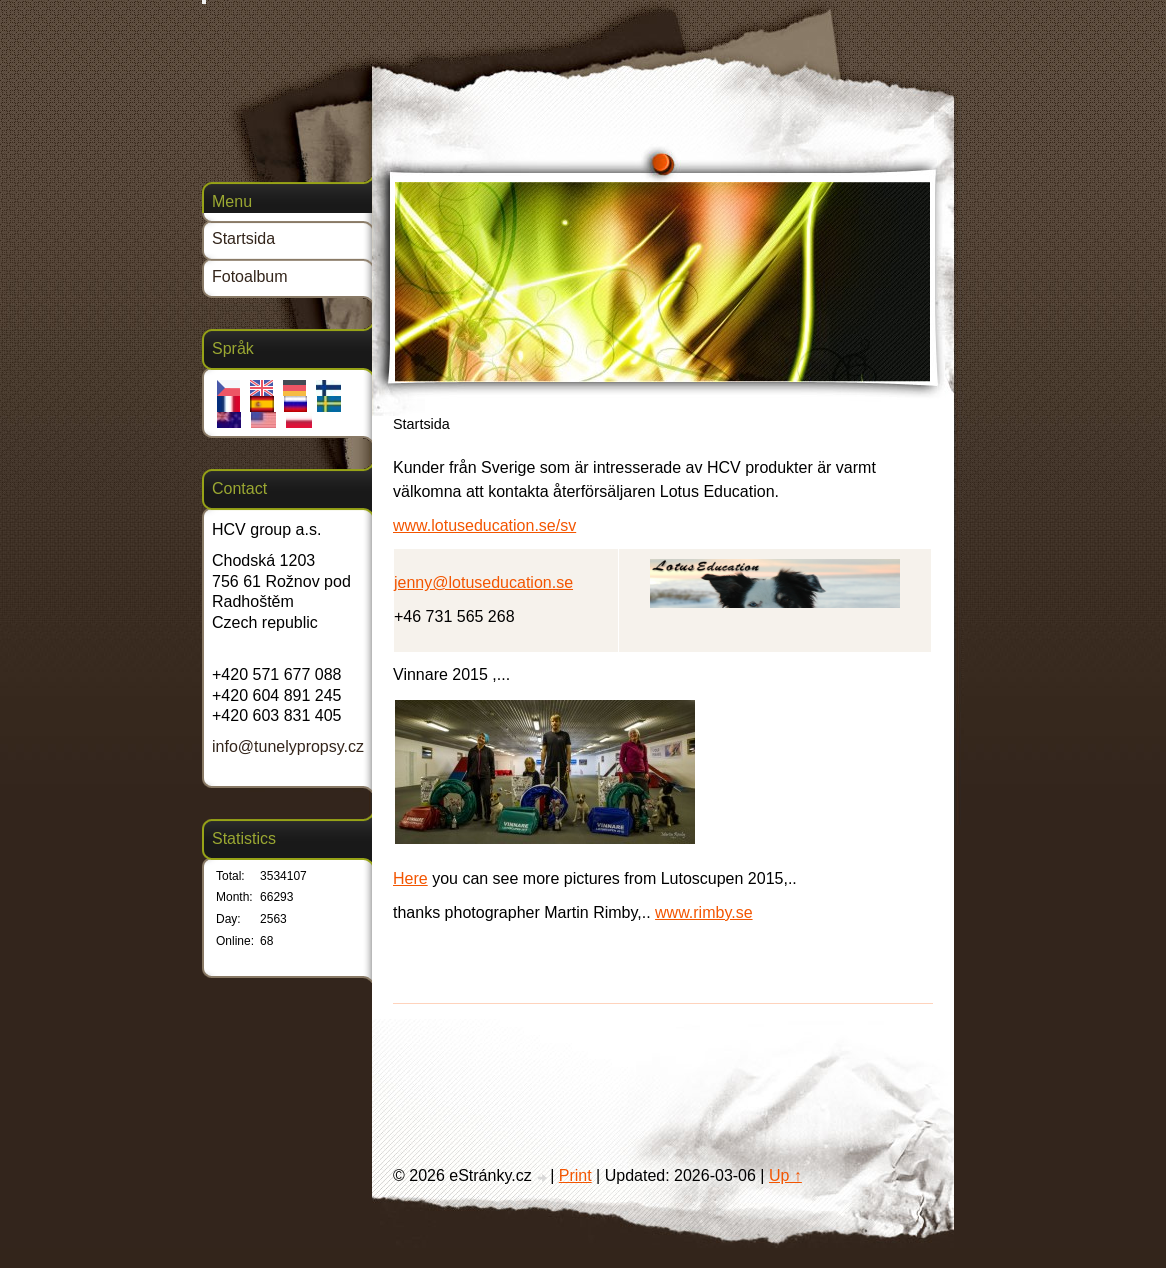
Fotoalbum (250, 276)
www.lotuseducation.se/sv (484, 525)
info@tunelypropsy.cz (288, 746)
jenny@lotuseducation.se (483, 582)
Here (410, 878)
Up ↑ (785, 1175)
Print (575, 1175)
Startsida (243, 238)
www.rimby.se (704, 912)
